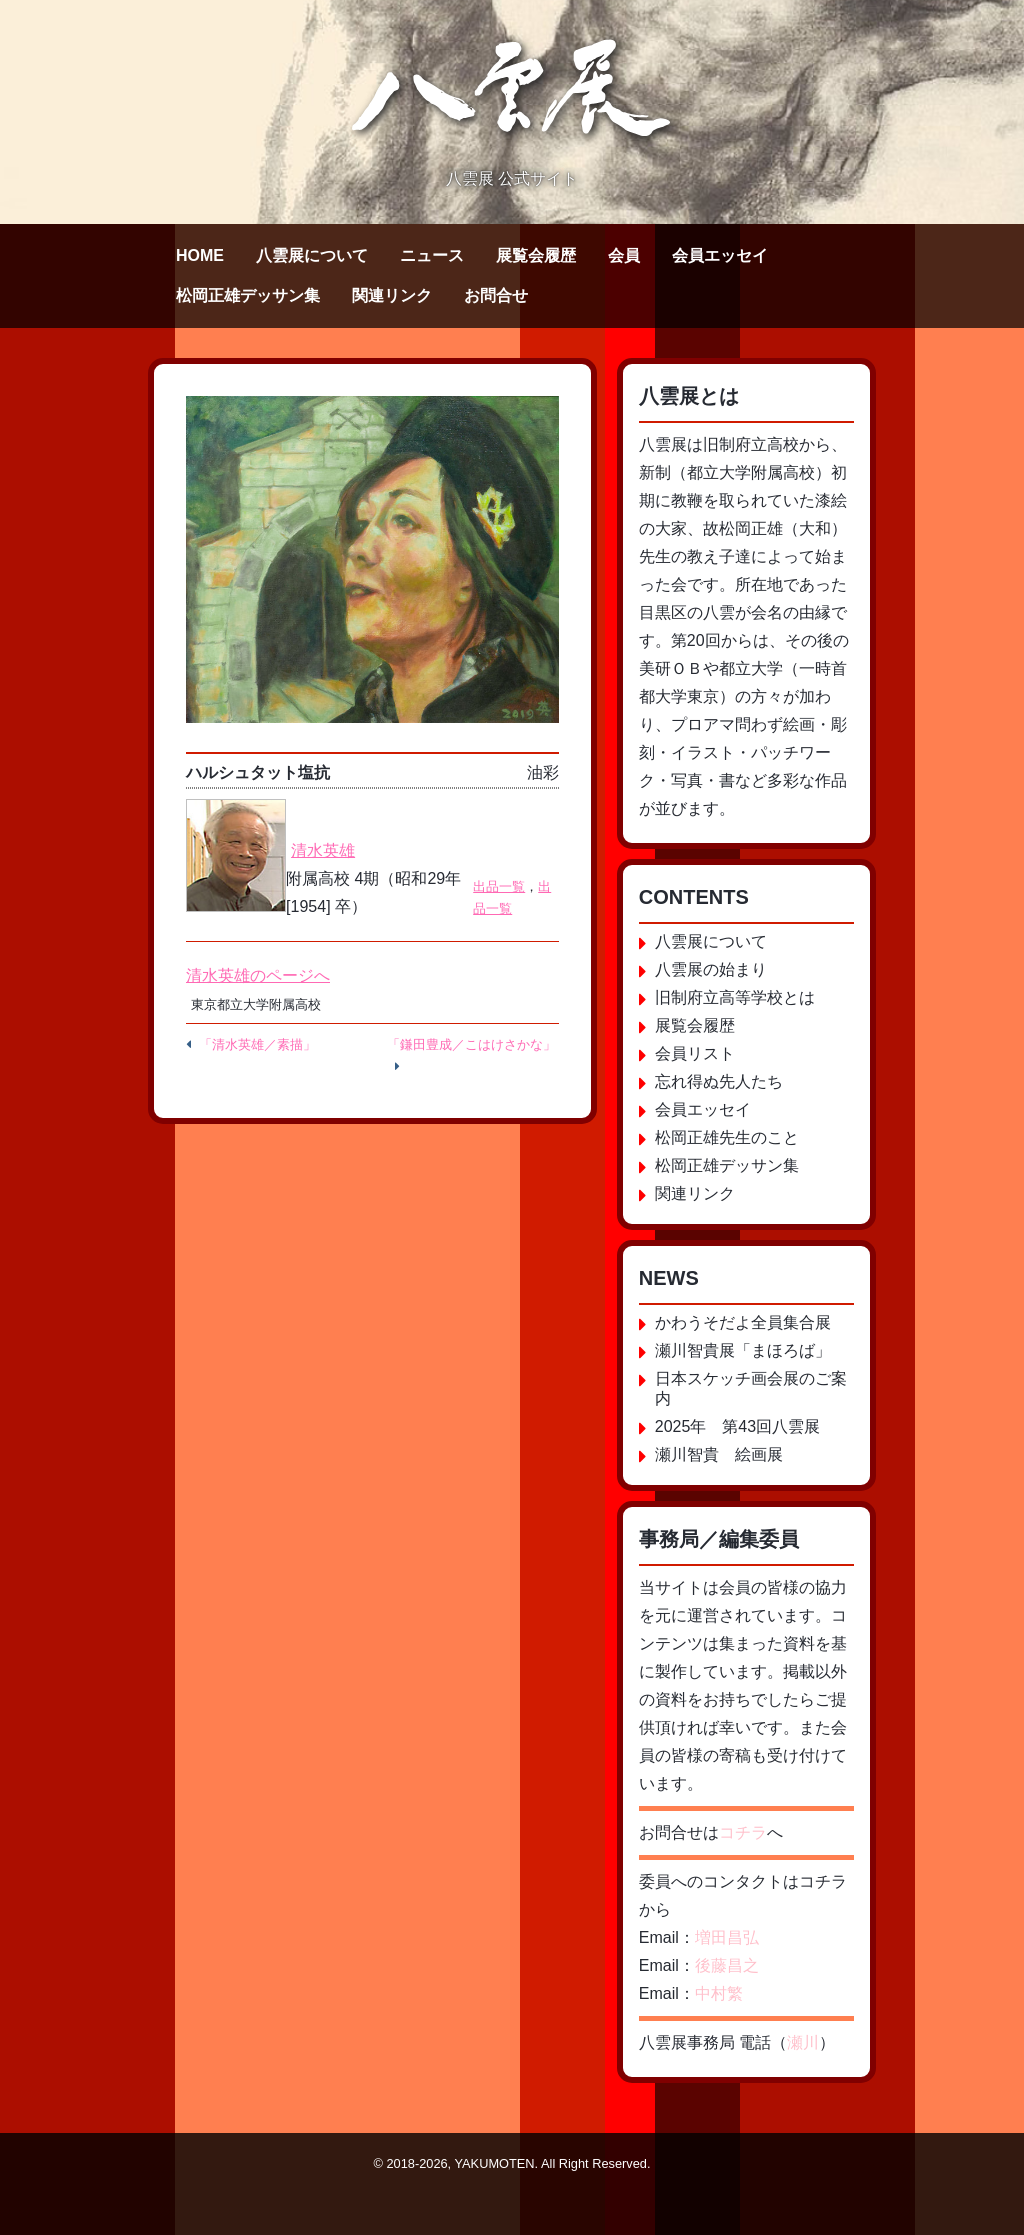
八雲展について (312, 255)
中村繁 (719, 1993)
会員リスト (695, 1053)
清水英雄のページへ (258, 975)
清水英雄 (323, 850)
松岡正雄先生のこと (727, 1137)
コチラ (743, 1832)
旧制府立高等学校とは (735, 997)
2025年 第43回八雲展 (737, 1426)
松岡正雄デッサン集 (248, 295)
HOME (200, 255)
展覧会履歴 (536, 255)
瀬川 (803, 2042)
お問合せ (496, 295)
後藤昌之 (727, 1965)
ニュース (432, 255)
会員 (624, 255)
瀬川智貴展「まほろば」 (743, 1350)
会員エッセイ (720, 255)
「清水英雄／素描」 (257, 1044)
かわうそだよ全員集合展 (743, 1322)
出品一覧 (499, 886)
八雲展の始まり (711, 969)
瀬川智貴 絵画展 (719, 1454)
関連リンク (392, 295)
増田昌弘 (727, 1937)
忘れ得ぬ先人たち (719, 1081)
